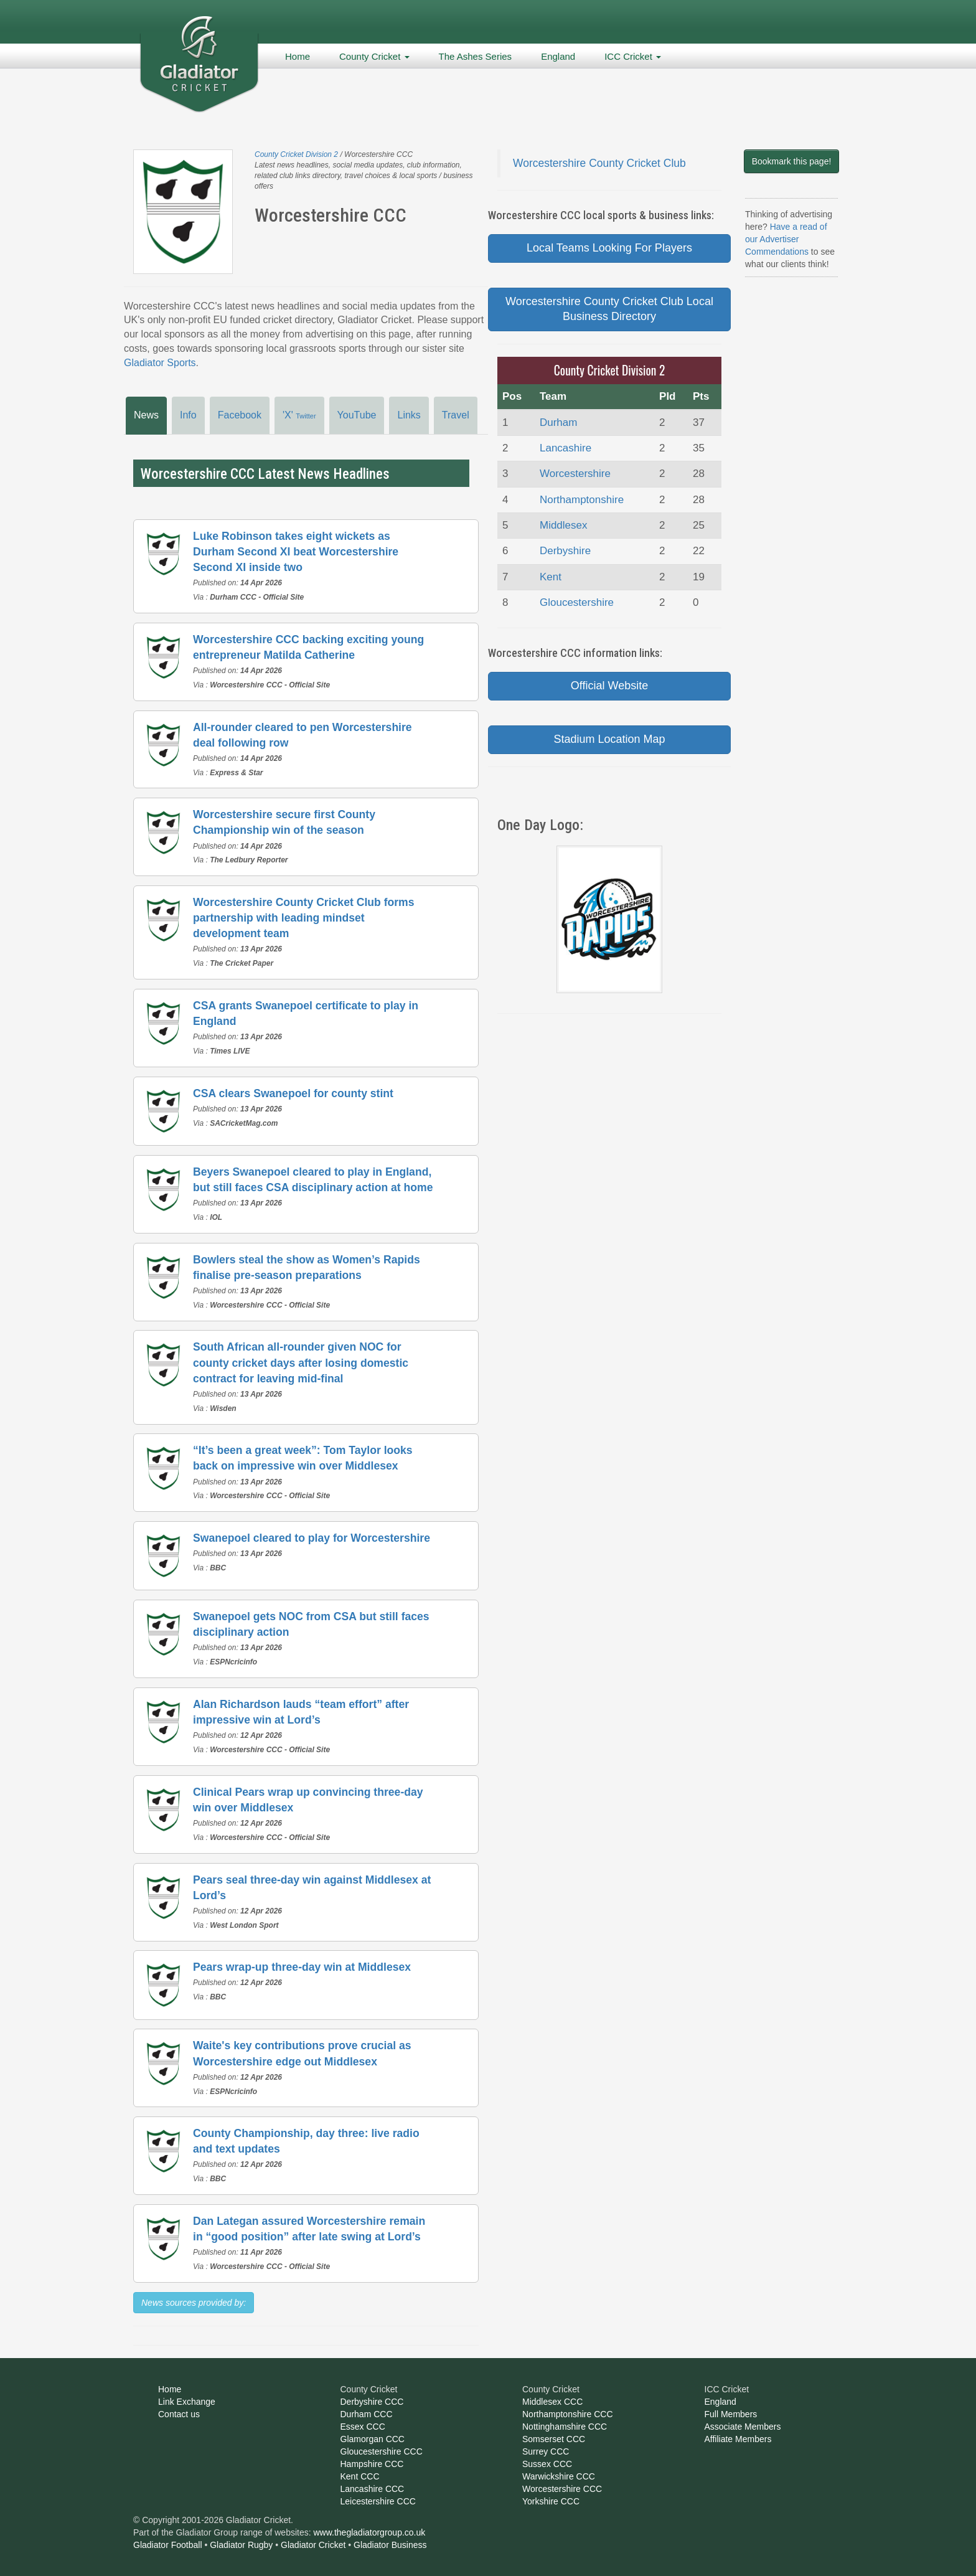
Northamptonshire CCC (567, 2414)
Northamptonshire (582, 500)
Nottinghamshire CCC (564, 2427)
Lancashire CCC (372, 2489)
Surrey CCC (545, 2451)
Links (408, 415)
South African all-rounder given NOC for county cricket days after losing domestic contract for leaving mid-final (300, 1362)
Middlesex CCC (552, 2402)
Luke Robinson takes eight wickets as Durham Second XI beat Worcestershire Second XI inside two (295, 551)
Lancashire (565, 448)
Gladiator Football (167, 2545)
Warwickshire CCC (558, 2476)
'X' (299, 415)
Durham (558, 422)
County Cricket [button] (374, 56)
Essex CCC (362, 2427)
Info (188, 415)
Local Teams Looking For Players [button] (609, 248)
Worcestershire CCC (562, 2489)
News (146, 415)
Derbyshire (565, 551)
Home (297, 56)
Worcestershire (575, 473)
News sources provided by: (193, 2303)
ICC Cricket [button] (632, 56)
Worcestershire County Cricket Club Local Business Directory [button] (609, 309)
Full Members (731, 2414)
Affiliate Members (738, 2439)
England (558, 56)
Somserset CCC (553, 2439)
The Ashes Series (475, 56)
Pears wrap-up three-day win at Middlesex (302, 1967)
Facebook (239, 415)
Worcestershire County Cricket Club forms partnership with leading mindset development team (304, 918)
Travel (455, 415)
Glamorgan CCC (372, 2439)
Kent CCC (360, 2476)
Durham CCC (366, 2414)
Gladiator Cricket (313, 2545)
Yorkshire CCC (551, 2501)
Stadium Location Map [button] (609, 739)
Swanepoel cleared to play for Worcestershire (311, 1538)
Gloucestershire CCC (381, 2451)
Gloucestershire (577, 602)
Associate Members (743, 2427)
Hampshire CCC (372, 2464)
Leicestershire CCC (378, 2501)
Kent (550, 577)
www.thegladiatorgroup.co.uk (370, 2532)
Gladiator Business (390, 2545)
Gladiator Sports (160, 362)
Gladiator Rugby (241, 2545)
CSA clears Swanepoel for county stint (293, 1093)
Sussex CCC (547, 2464)
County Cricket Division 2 (296, 154)
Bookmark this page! (792, 161)
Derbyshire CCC (372, 2402)
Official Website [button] (609, 685)
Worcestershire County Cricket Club (599, 163)
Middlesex (564, 525)
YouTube (357, 415)
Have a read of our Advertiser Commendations (786, 239)
